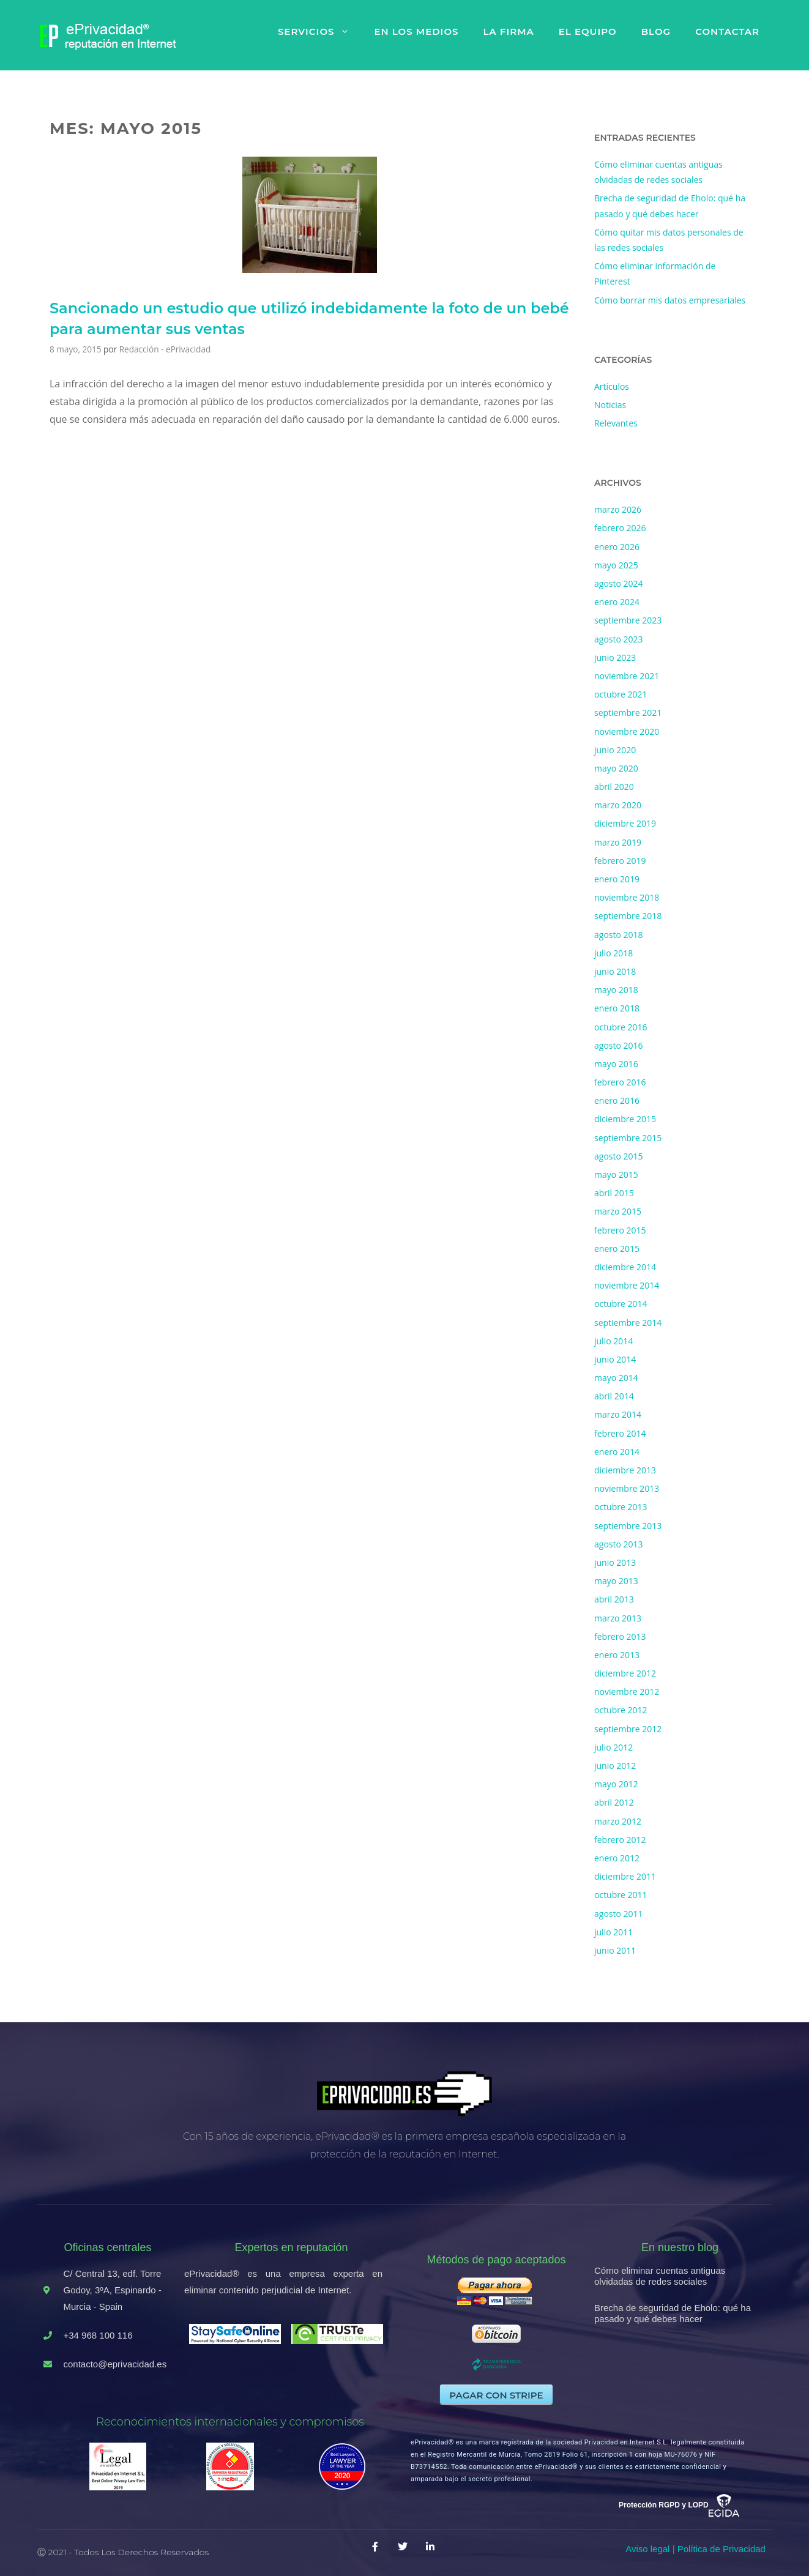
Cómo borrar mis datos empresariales (669, 300)
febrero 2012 (620, 1839)
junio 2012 (615, 1765)
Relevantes (616, 423)
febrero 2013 (620, 1636)
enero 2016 (616, 1100)
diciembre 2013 (625, 1470)
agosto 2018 (618, 934)
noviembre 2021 (626, 676)
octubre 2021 (620, 694)
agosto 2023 (618, 639)
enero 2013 (616, 1655)
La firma (508, 31)
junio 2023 (615, 657)
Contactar (727, 31)
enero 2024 (616, 602)
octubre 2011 (620, 1894)
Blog (656, 31)
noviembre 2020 (626, 731)
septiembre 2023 (628, 620)
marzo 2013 (617, 1618)
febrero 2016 (620, 1082)
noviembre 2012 (626, 1691)
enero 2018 (616, 1008)
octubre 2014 (620, 1303)
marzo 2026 (617, 509)
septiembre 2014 (628, 1322)
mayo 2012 (616, 1784)
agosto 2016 (618, 1045)
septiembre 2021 (628, 712)
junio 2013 (615, 1562)
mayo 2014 (616, 1377)
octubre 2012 (620, 1710)
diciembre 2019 (625, 823)
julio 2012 (613, 1747)
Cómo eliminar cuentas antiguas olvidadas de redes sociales (659, 2276)
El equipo (588, 31)
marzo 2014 (617, 1414)
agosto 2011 (618, 1913)
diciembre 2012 (625, 1673)
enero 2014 (616, 1451)
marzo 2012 (617, 1821)
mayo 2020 (616, 768)
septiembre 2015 (628, 1138)
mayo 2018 (616, 990)
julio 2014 (613, 1341)
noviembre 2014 (626, 1285)
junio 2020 (615, 750)
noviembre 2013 (626, 1488)
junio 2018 (615, 971)
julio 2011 (613, 1932)
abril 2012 (614, 1802)
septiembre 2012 (628, 1729)
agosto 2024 (618, 583)
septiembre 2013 (628, 1526)
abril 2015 (614, 1193)
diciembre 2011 (625, 1876)
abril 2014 (614, 1396)
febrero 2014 (620, 1433)
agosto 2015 (618, 1156)
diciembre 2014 (625, 1267)
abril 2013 (614, 1599)
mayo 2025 (616, 565)
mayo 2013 (616, 1581)
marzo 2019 (617, 842)
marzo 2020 (617, 805)
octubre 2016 (620, 1027)
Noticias (610, 405)
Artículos (611, 386)
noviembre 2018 (626, 897)
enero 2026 (616, 547)
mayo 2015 (616, 1174)
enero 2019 (616, 879)
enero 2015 (616, 1248)
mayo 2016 (616, 1064)
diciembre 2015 (625, 1119)
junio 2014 (615, 1359)
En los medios (416, 31)
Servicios (320, 31)
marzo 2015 (617, 1211)
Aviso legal (647, 2549)
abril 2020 (614, 786)
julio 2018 (613, 953)
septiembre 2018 (628, 915)
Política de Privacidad (721, 2549)
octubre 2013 (620, 1507)
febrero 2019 (620, 860)
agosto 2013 (618, 1544)
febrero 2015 (620, 1230)
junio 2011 (615, 1950)
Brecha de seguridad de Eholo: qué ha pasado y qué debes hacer (672, 2313)
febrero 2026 (620, 528)
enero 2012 (616, 1858)
